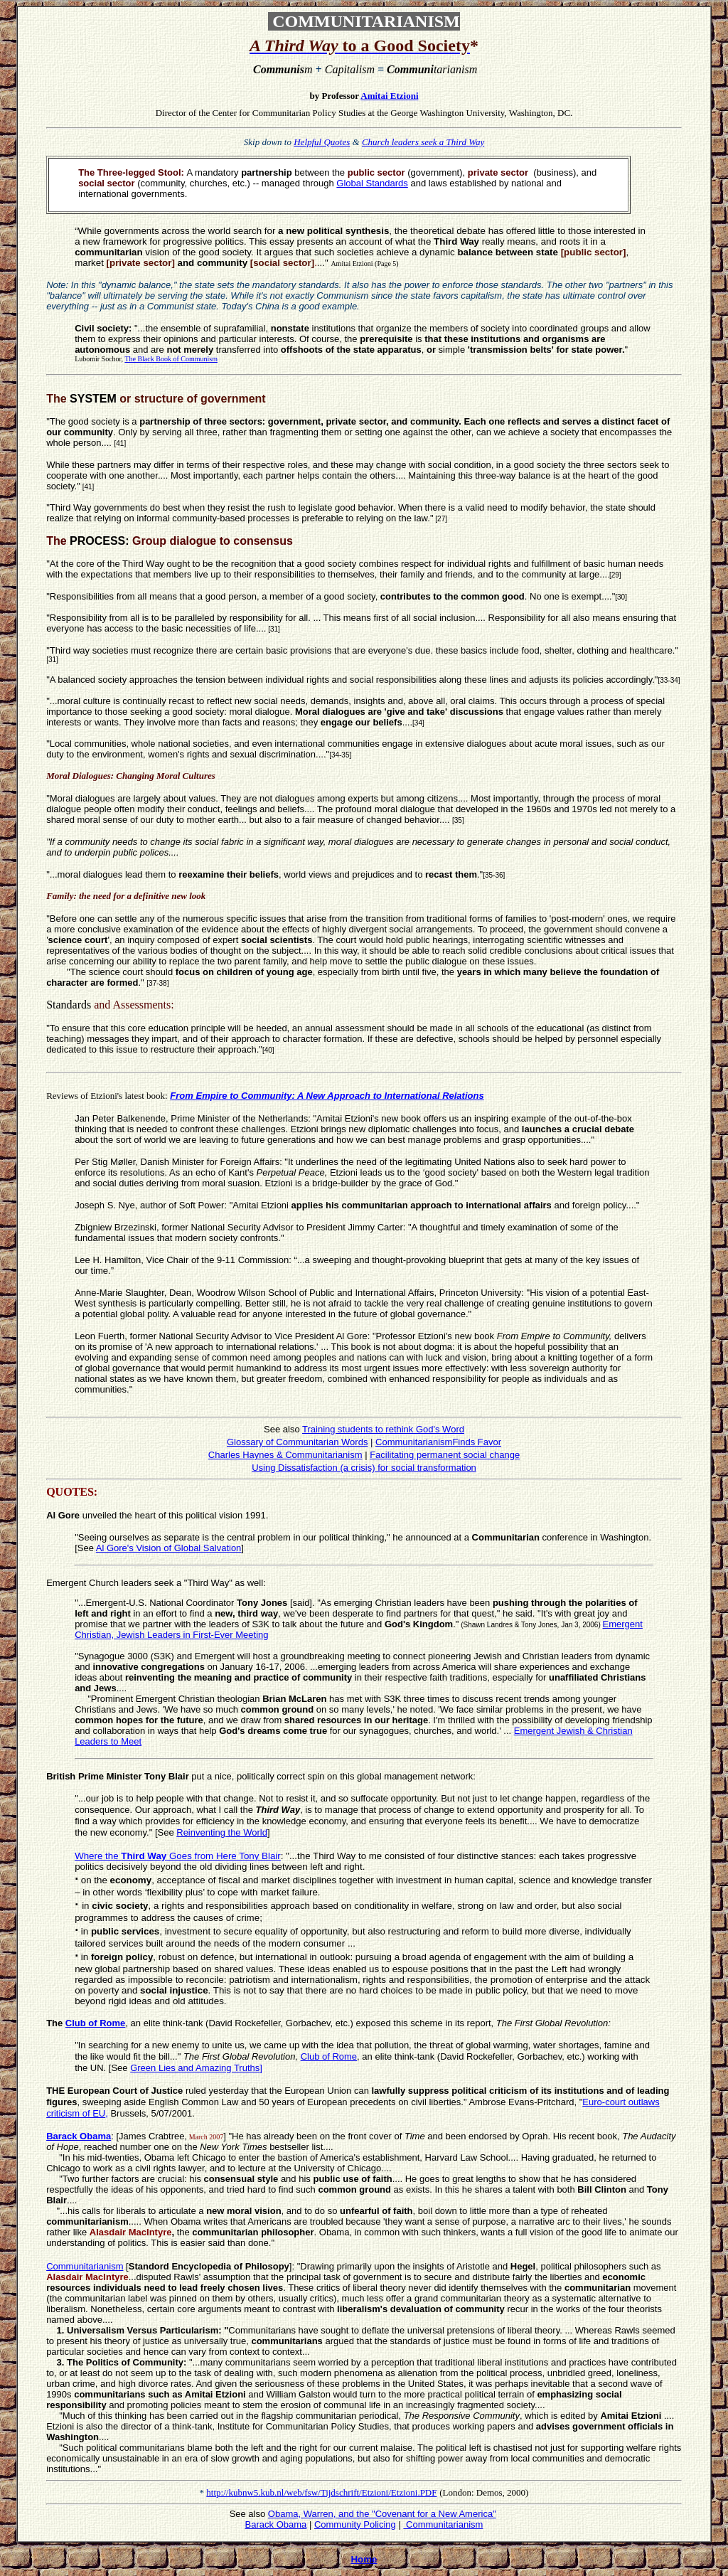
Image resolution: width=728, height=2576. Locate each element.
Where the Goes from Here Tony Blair (178, 1856)
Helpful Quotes (322, 142)
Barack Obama (276, 2524)
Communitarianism (443, 2524)
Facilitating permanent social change (445, 1454)
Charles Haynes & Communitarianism (285, 1454)
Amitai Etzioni (389, 95)
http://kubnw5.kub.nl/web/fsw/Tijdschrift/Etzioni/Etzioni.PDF (321, 2492)
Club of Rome (95, 2023)
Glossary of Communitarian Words (297, 1442)
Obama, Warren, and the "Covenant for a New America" (382, 2513)
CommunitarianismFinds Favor (438, 1442)
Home (363, 2559)
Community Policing (355, 2524)
